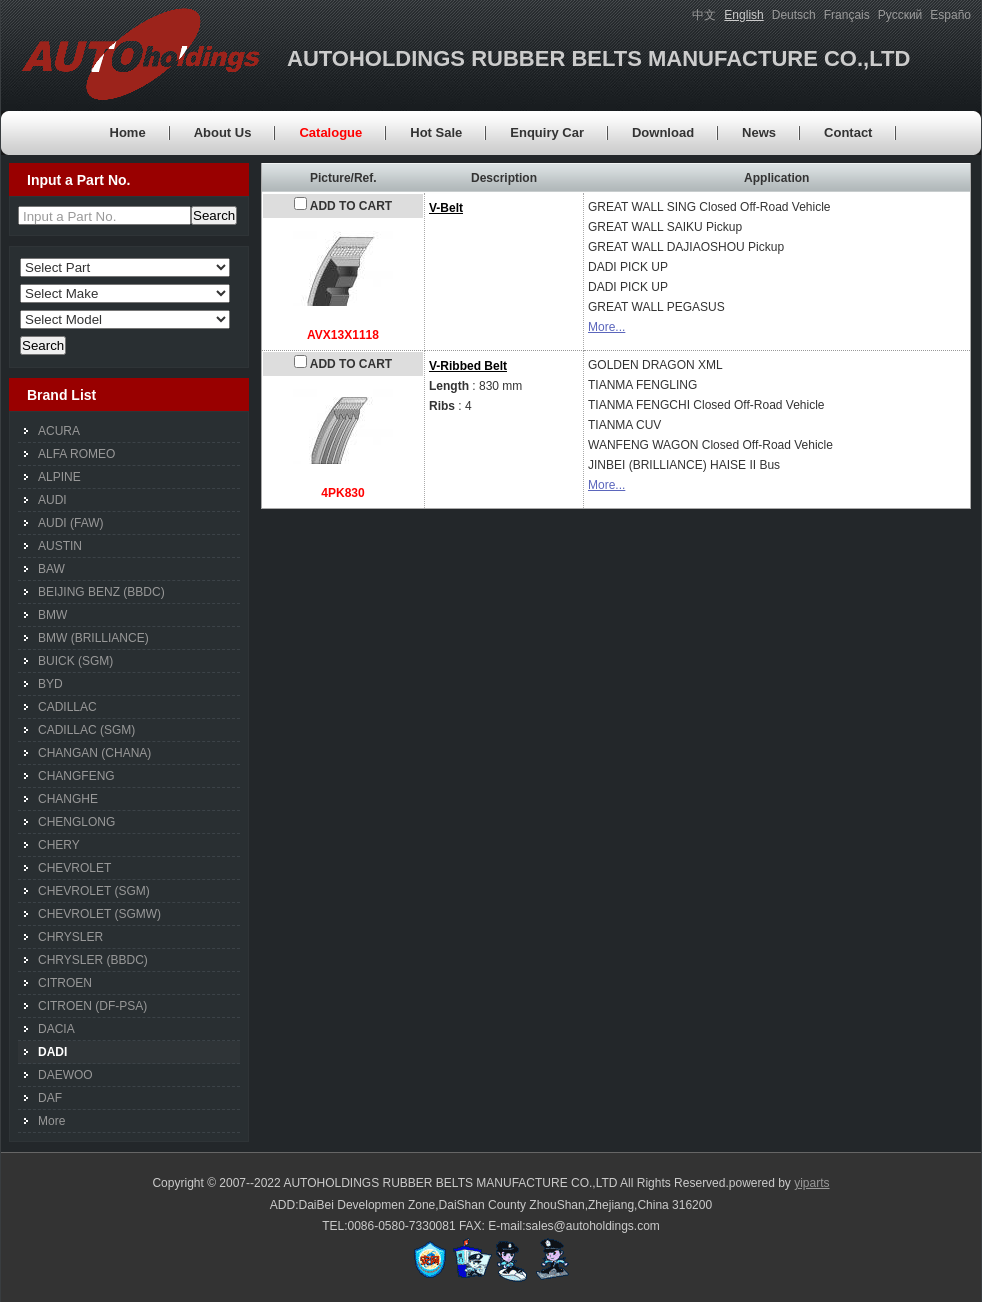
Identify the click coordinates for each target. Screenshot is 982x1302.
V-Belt (446, 208)
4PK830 (342, 493)
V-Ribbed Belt (468, 366)
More (51, 1121)
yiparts (811, 1183)
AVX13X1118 (343, 335)
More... (606, 327)
